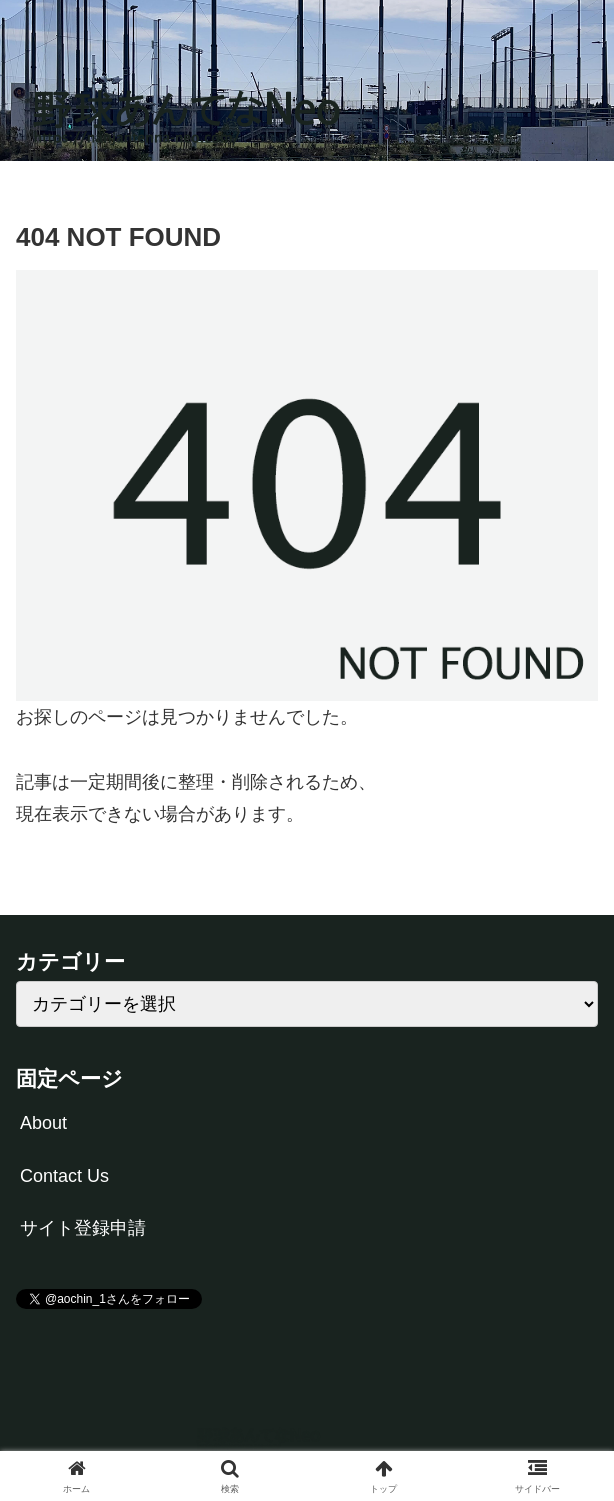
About (43, 1123)
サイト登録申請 (83, 1228)
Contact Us (64, 1176)
